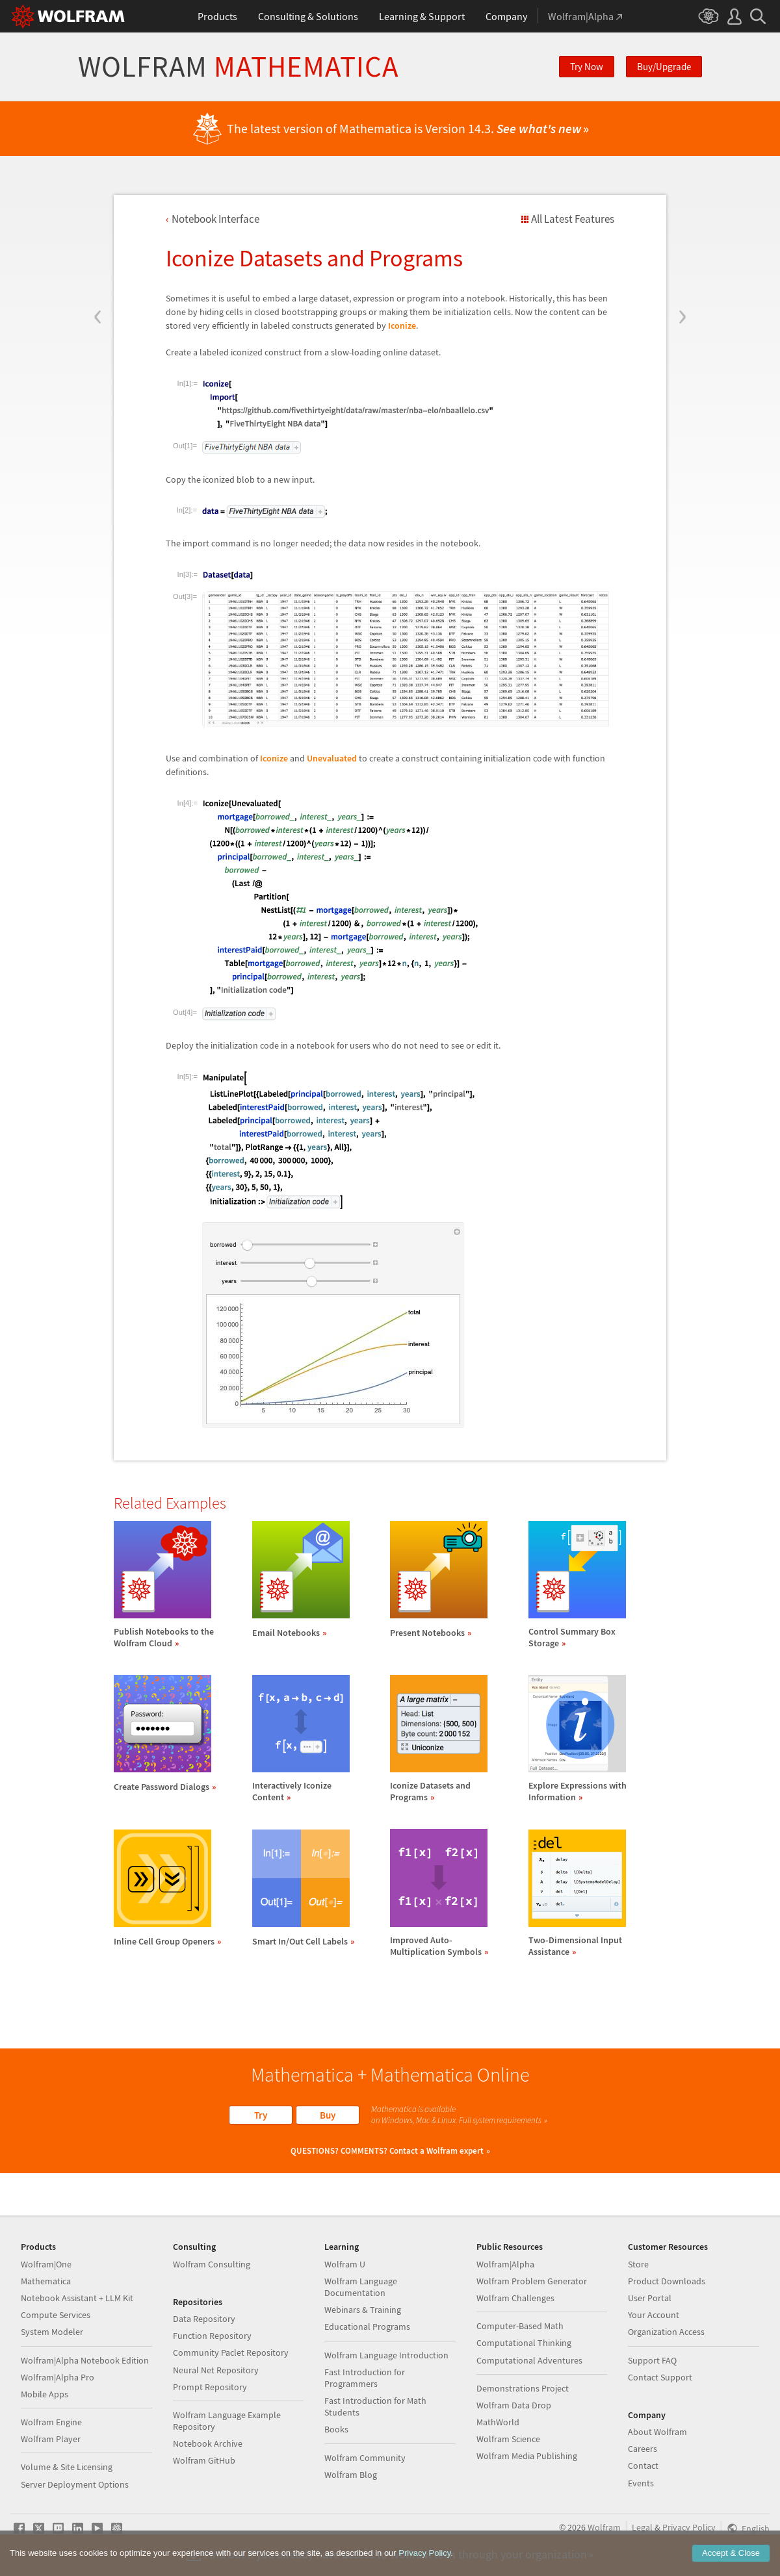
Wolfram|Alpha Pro (57, 2377)
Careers (642, 2449)
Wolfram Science (508, 2439)
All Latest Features (572, 219)
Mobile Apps (44, 2394)
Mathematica (46, 2281)
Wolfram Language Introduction (386, 2355)
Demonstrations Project (522, 2388)
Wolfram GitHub (204, 2460)
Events (641, 2483)
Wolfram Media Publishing (526, 2456)
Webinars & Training (362, 2309)
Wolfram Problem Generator (531, 2281)
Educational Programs (367, 2326)
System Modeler (52, 2332)
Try (260, 2115)
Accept (731, 2553)
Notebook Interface (215, 219)
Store (638, 2264)
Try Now (586, 66)
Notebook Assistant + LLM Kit (77, 2298)
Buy (327, 2115)
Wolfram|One (46, 2264)
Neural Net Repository (216, 2370)
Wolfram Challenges (515, 2298)
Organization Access (666, 2332)
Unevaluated (332, 758)
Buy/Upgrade (664, 66)
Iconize (402, 325)
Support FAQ (652, 2360)
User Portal (649, 2298)
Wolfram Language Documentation (360, 2287)
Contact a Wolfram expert (436, 2150)
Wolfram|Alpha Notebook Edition (85, 2360)
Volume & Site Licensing (66, 2467)
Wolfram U (344, 2264)
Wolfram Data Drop (513, 2405)
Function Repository (212, 2335)
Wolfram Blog (350, 2474)
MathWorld (497, 2422)
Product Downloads (666, 2281)
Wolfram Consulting (211, 2264)
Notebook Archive (207, 2443)
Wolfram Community (365, 2458)
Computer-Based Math (520, 2326)
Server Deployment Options (75, 2484)
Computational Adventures (529, 2360)
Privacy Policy (689, 2527)
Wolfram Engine (51, 2422)
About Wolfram (657, 2432)
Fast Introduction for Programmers (364, 2378)
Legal (642, 2527)
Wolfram (238, 66)
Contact (643, 2465)
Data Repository (204, 2319)
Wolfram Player (51, 2439)
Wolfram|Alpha (505, 2264)
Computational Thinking (523, 2343)
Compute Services (55, 2315)
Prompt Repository (210, 2387)
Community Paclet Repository (231, 2352)
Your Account (653, 2315)
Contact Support (660, 2377)
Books (336, 2429)
